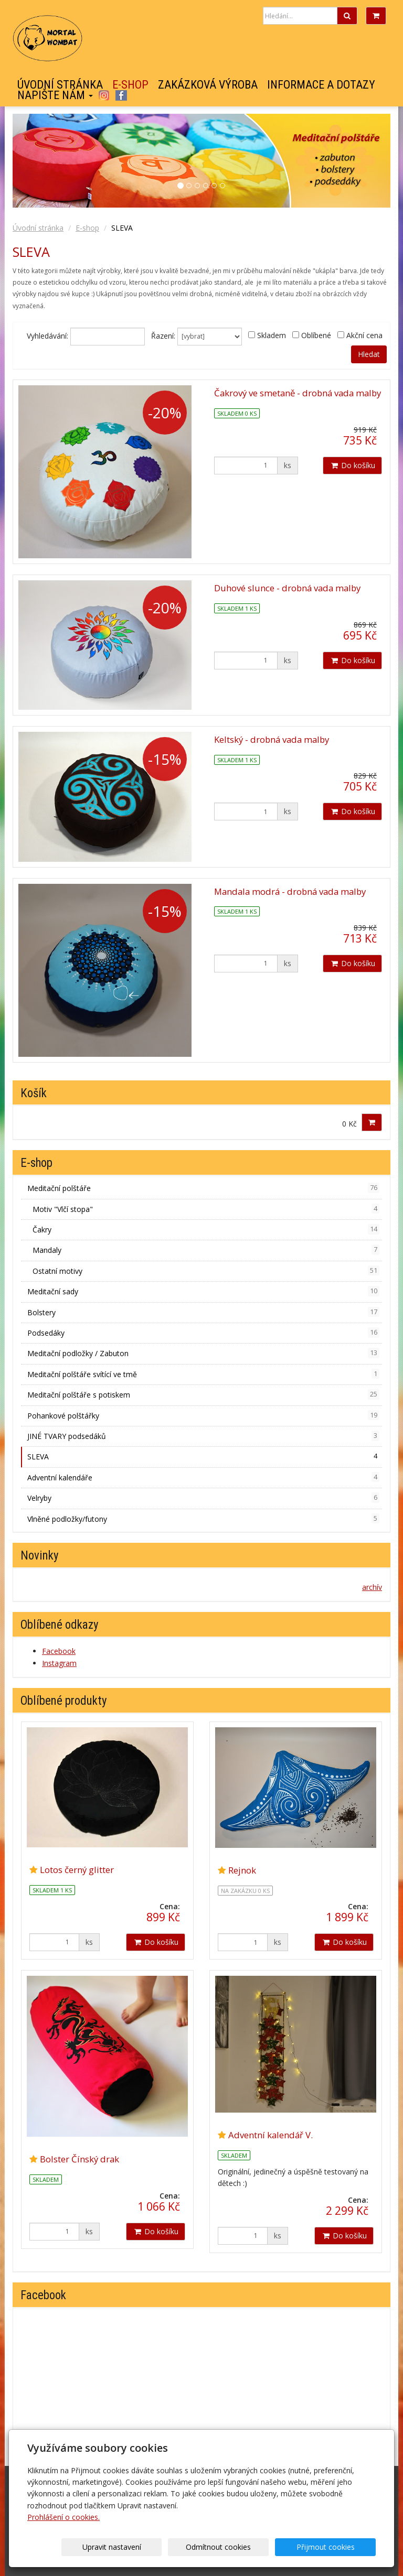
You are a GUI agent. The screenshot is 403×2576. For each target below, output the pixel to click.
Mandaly (206, 1249)
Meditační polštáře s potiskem (203, 1394)
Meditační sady (203, 1291)
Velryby (203, 1497)
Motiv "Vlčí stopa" (206, 1209)
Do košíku (352, 465)
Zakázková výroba (208, 85)
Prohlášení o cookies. (63, 2517)
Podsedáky (203, 1332)
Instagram (104, 95)
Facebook (121, 95)
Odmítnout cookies (248, 2547)
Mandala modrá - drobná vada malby (290, 891)
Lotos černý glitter (77, 1870)
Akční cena (364, 335)
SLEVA (203, 1456)
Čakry (206, 1229)
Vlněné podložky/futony (203, 1518)
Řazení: (163, 336)
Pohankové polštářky (203, 1415)
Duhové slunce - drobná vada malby (287, 588)
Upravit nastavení (162, 2547)
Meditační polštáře (203, 1188)
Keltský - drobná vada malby (271, 739)
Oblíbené (316, 335)
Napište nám (55, 95)
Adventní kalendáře (203, 1477)
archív (372, 1587)
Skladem (271, 335)
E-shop (130, 85)
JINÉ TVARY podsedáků (203, 1436)
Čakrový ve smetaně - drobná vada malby (297, 393)
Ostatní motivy (206, 1270)
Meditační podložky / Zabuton (203, 1353)
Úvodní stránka (60, 85)
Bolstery (203, 1312)
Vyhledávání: (47, 336)
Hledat (369, 354)
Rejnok (242, 1870)
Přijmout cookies (335, 2547)
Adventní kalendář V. (270, 2135)
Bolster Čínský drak (79, 2159)
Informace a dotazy (321, 85)
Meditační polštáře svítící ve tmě (203, 1374)
